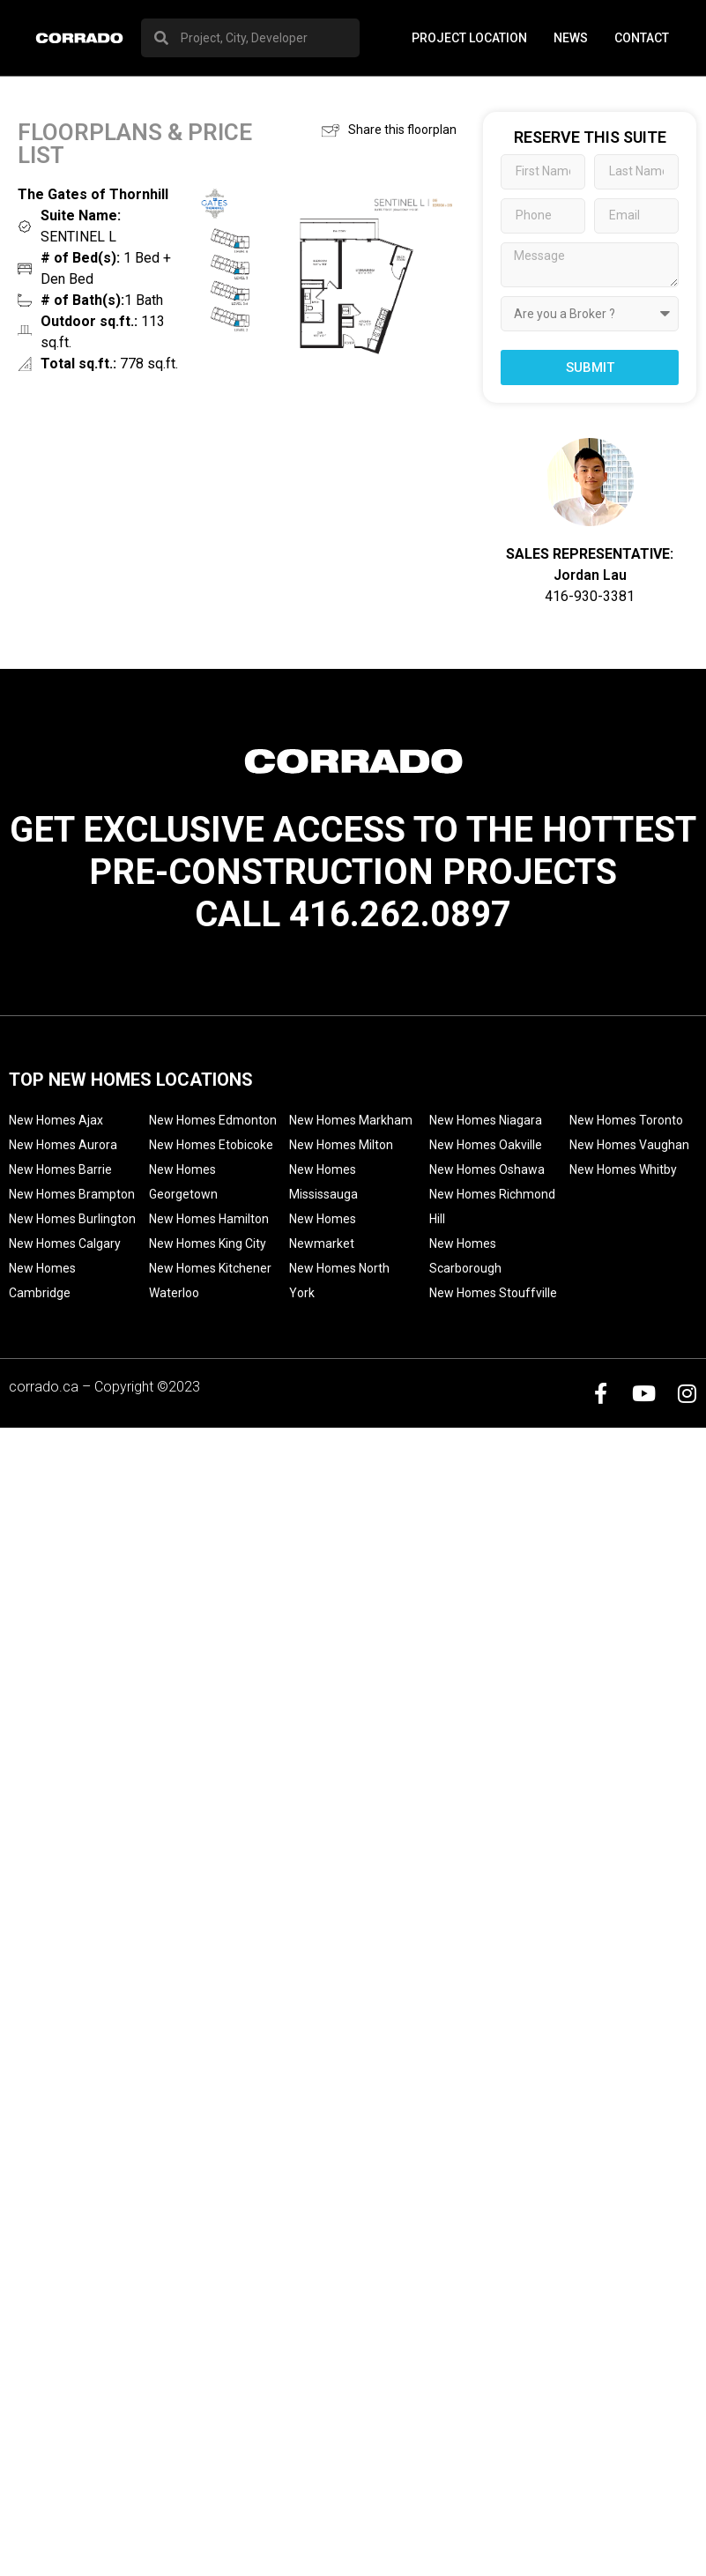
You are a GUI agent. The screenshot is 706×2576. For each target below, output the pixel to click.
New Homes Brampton (72, 1194)
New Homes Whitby (623, 1169)
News (571, 38)
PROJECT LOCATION (469, 38)
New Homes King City (207, 1243)
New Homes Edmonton (213, 1120)
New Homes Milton (341, 1145)
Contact (641, 38)
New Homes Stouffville (493, 1293)
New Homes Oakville (485, 1145)
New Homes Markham (350, 1120)
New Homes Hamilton (209, 1219)
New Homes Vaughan (629, 1145)
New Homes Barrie (60, 1169)
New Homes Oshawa (487, 1169)
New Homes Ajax (56, 1120)
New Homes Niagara (485, 1120)
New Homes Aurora (63, 1145)
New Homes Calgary (65, 1243)
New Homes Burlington (72, 1219)
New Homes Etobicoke (211, 1145)
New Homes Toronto (626, 1120)
